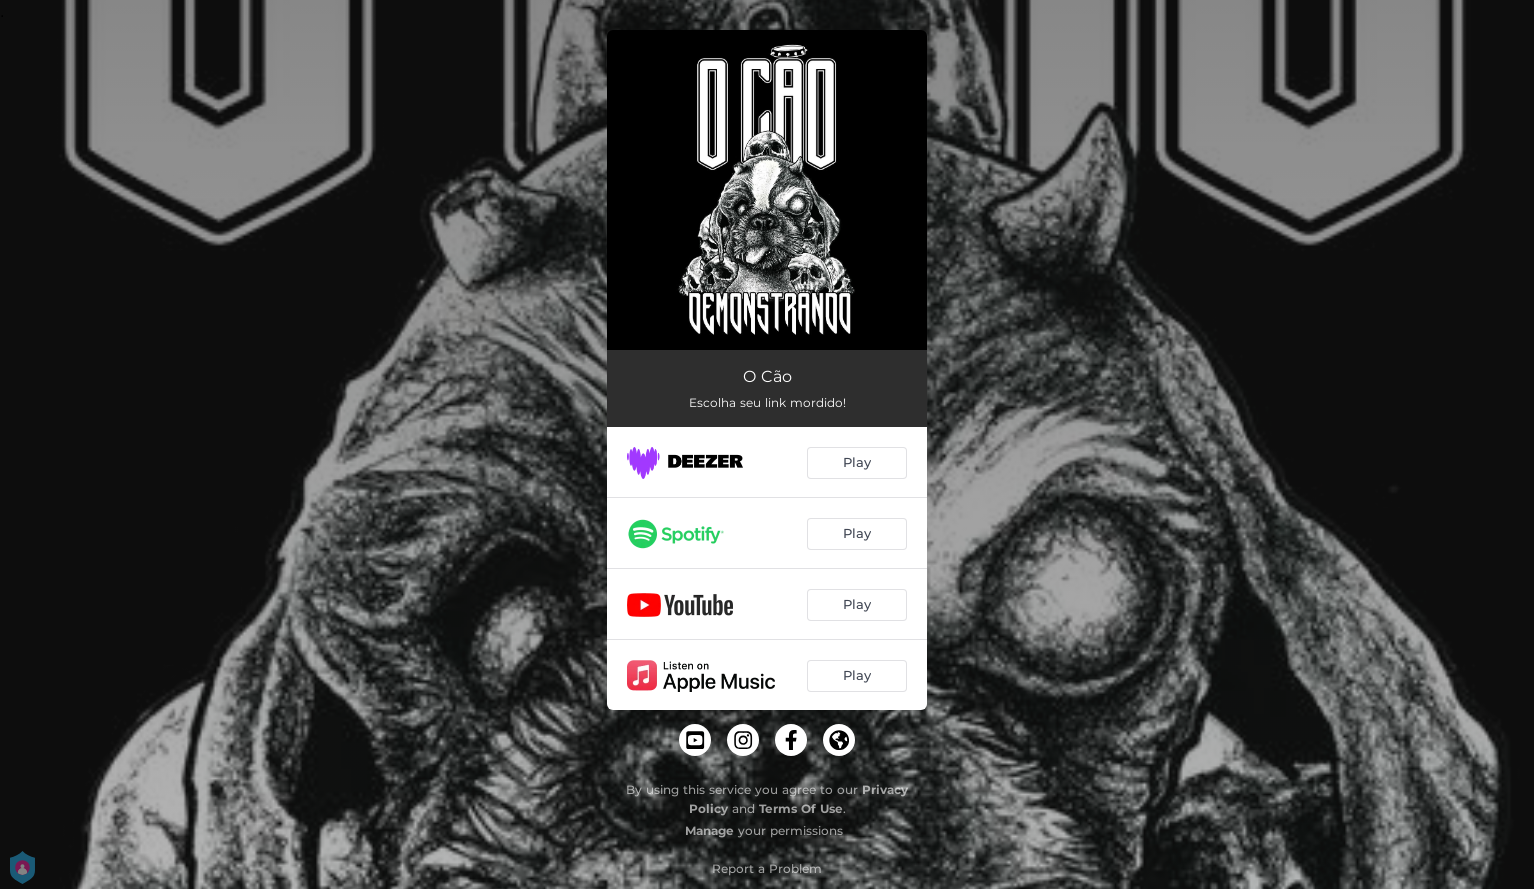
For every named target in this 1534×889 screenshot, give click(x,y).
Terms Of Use (801, 808)
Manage (709, 830)
